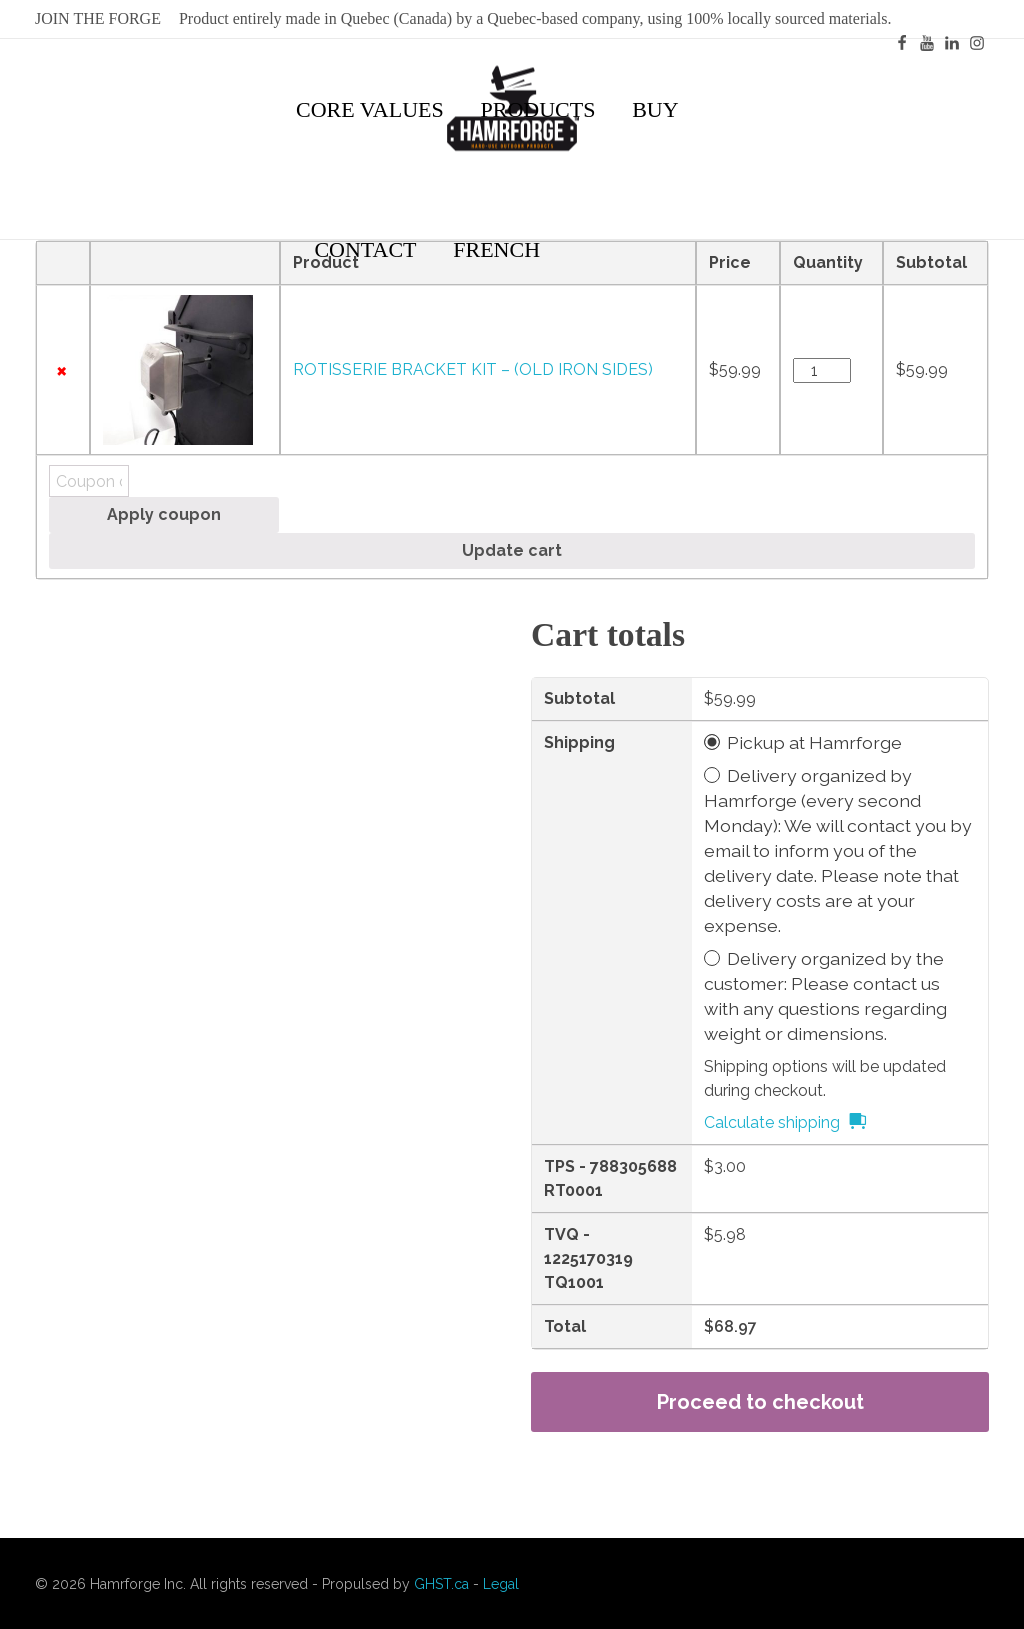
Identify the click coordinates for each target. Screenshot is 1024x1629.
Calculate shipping (772, 1122)
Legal (501, 1584)
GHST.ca (441, 1584)
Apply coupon (164, 514)
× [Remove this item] (61, 370)
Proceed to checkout (760, 1402)
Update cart (512, 550)
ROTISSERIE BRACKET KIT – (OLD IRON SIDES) (473, 369)
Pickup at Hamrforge (814, 742)
